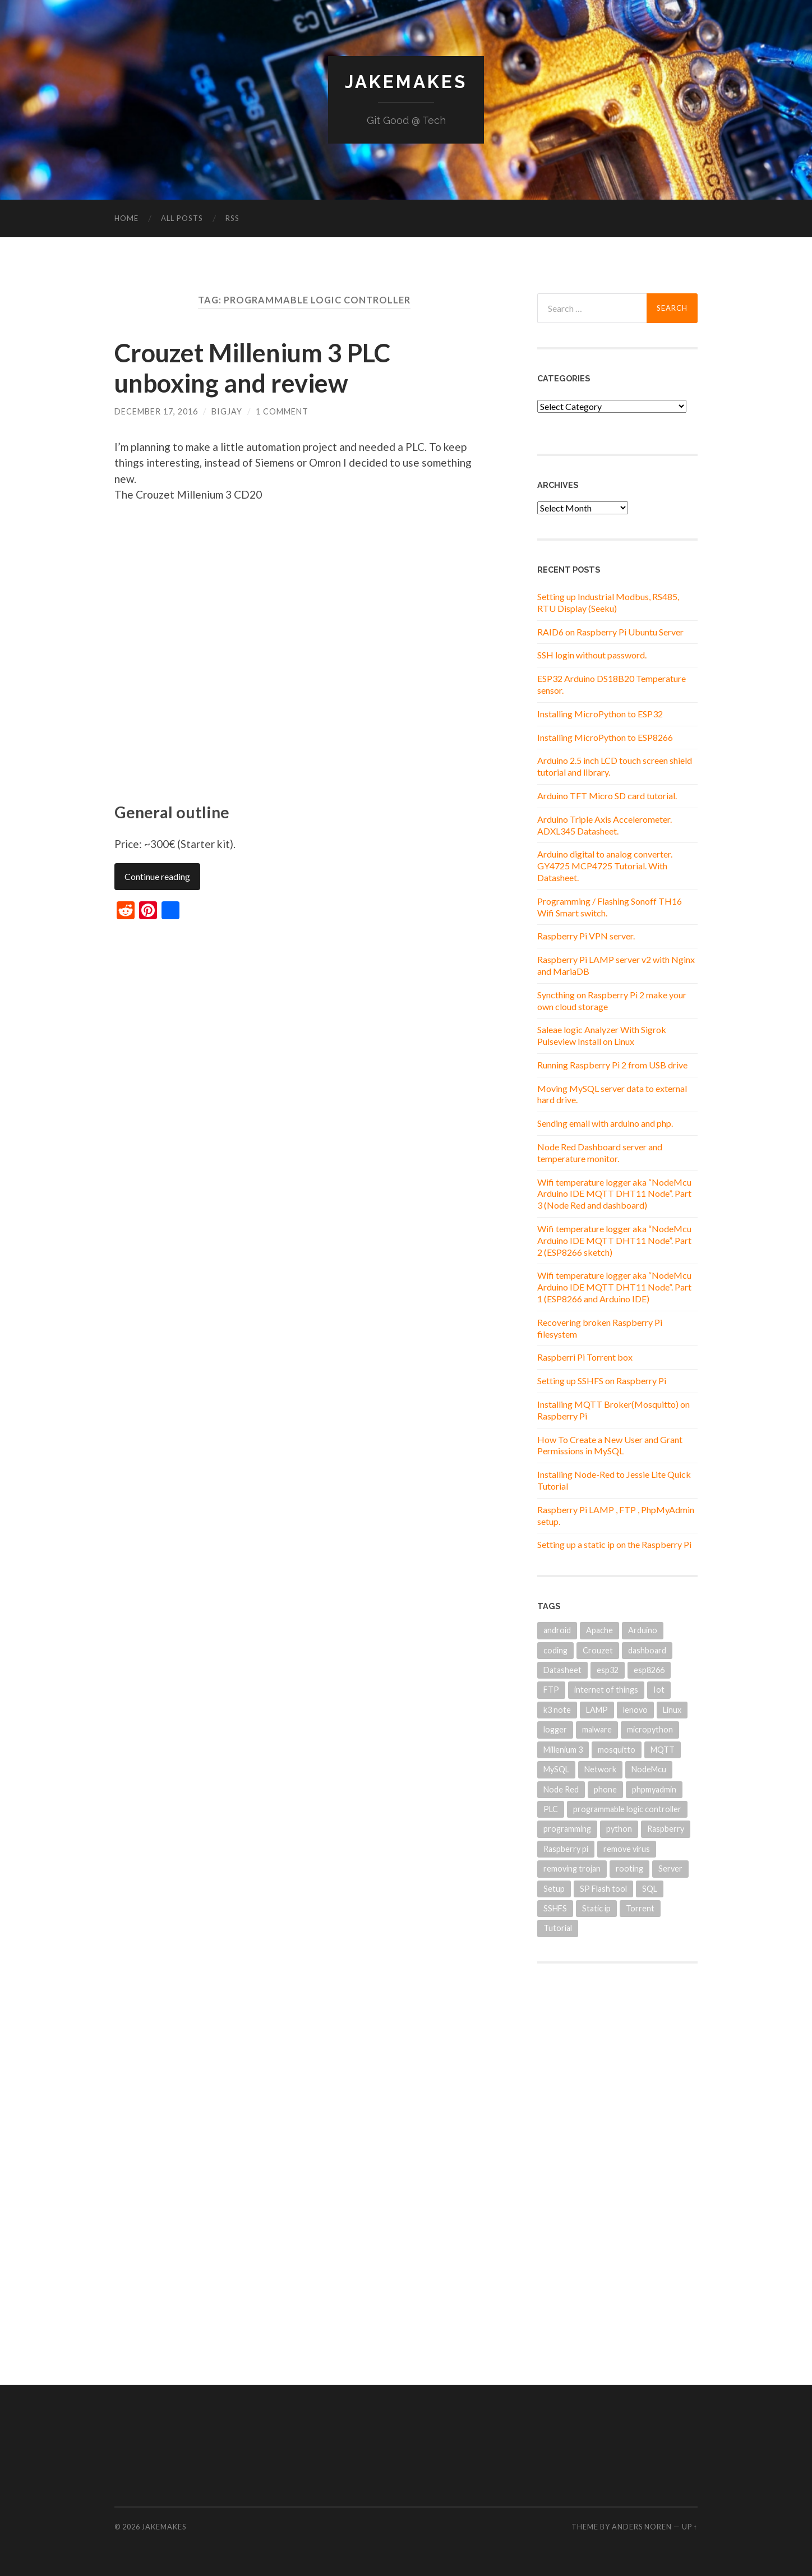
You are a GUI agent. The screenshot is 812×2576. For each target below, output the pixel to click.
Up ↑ (690, 2526)
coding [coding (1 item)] (555, 1650)
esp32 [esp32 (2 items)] (608, 1670)
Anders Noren (642, 2526)
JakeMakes (406, 81)
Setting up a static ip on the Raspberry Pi (614, 1544)
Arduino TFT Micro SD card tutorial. (607, 795)
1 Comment (282, 411)
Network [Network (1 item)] (600, 1769)
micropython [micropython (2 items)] (650, 1729)
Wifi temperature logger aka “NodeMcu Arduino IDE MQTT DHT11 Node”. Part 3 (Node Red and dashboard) (614, 1194)
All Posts (182, 218)
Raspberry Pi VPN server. (586, 935)
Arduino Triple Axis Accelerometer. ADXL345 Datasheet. (604, 825)
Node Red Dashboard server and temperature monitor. (599, 1152)
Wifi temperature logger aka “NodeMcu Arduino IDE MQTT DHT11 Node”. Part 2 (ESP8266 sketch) (614, 1240)
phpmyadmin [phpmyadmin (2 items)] (654, 1789)
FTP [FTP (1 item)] (551, 1689)
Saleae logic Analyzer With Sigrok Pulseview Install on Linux (601, 1035)
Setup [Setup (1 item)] (554, 1888)
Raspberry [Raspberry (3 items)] (665, 1828)
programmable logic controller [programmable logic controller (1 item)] (627, 1809)
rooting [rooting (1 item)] (629, 1868)
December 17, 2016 (156, 411)
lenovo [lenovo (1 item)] (635, 1710)
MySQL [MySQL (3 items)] (556, 1769)
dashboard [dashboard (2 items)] (647, 1650)
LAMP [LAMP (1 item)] (597, 1710)
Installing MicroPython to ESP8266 (605, 737)
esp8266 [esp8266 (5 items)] (649, 1670)
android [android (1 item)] (557, 1630)
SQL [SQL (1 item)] (649, 1888)
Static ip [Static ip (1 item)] (596, 1908)
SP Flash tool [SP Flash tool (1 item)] (603, 1888)
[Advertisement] (617, 2156)
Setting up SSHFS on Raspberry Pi (601, 1380)
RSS (232, 218)
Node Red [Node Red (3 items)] (561, 1789)
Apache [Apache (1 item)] (599, 1630)
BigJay (226, 411)
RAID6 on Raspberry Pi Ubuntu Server (610, 631)
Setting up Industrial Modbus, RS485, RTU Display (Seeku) (608, 602)
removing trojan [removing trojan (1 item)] (572, 1868)
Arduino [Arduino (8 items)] (642, 1630)
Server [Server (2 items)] (670, 1868)
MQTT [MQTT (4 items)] (662, 1749)
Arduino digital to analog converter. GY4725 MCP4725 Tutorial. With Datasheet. (604, 866)
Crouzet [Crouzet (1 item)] (598, 1650)
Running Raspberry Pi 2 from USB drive (612, 1064)
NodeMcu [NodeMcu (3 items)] (648, 1769)
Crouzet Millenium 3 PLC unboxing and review (252, 368)
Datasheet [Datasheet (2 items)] (562, 1670)
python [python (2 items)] (619, 1828)
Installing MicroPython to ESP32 (600, 713)
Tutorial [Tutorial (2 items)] (557, 1928)
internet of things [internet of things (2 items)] (606, 1689)
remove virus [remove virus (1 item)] (626, 1849)
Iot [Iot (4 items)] (659, 1689)
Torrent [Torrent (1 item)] (640, 1908)
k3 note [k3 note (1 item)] (557, 1710)
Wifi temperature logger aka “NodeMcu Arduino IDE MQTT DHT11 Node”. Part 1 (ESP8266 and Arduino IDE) (614, 1287)
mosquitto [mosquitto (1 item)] (616, 1749)
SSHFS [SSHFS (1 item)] (555, 1908)
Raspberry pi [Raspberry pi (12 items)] (565, 1849)
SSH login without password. (592, 654)
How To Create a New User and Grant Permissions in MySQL (609, 1445)
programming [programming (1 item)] (567, 1828)
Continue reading (157, 876)
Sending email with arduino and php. (605, 1123)
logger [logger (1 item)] (555, 1729)
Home (126, 218)
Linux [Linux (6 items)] (672, 1710)
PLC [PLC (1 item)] (550, 1809)
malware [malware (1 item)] (597, 1729)
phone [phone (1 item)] (605, 1789)
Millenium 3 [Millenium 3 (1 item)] (563, 1749)
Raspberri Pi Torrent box (585, 1357)
